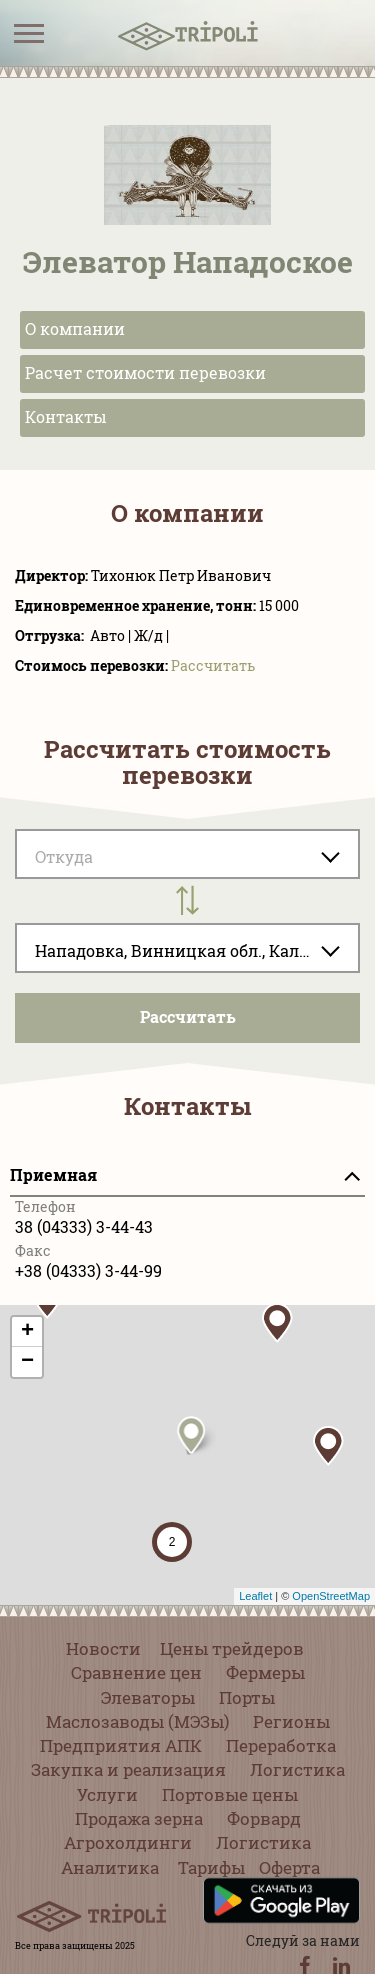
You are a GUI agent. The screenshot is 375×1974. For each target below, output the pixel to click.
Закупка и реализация (128, 1769)
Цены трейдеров (232, 1648)
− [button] (27, 1362)
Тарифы (211, 1867)
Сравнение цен (136, 1672)
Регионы (291, 1721)
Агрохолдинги (128, 1842)
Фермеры (265, 1672)
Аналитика (110, 1867)
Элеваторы (148, 1697)
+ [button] (27, 1332)
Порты (247, 1697)
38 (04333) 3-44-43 (84, 1226)
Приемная (53, 1174)
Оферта (289, 1867)
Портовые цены (230, 1794)
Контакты (66, 416)
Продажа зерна (139, 1818)
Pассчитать (213, 665)
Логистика (297, 1769)
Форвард (264, 1818)
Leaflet (255, 1596)
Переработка (281, 1745)
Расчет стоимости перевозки (145, 372)
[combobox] (187, 948)
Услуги (107, 1794)
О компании (75, 328)
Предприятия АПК (121, 1745)
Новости (103, 1648)
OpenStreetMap (331, 1596)
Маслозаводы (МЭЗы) (137, 1721)
